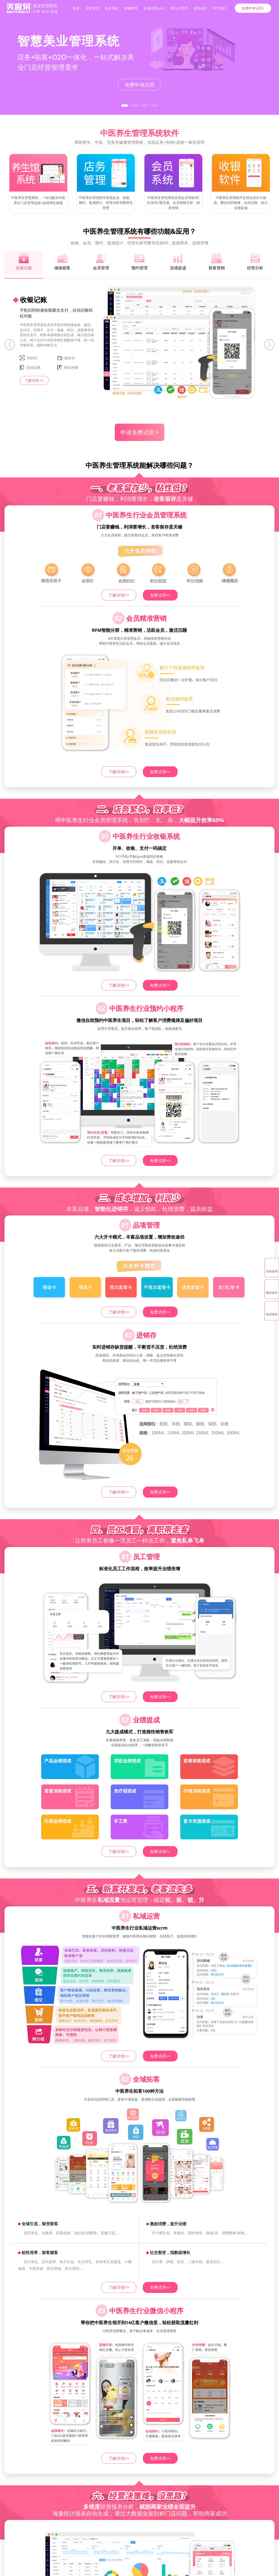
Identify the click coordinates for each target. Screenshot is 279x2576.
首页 (76, 8)
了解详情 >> (34, 380)
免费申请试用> (253, 8)
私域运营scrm (154, 8)
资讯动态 (200, 8)
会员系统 (111, 8)
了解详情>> (118, 595)
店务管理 (92, 8)
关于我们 (219, 8)
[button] (124, 105)
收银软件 (131, 8)
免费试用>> (160, 595)
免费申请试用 (139, 84)
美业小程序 (179, 8)
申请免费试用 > (139, 432)
